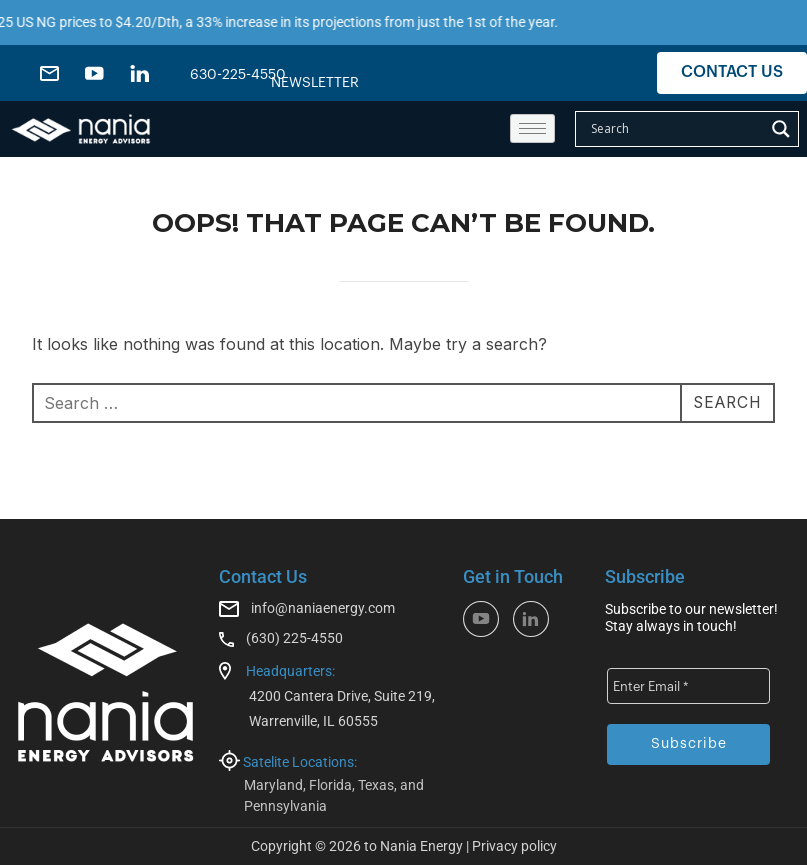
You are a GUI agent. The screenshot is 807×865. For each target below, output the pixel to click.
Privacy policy (514, 846)
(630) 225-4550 (294, 638)
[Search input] (675, 129)
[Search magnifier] (781, 129)
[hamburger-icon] (532, 128)
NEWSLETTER (315, 83)
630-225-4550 (238, 75)
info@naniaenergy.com (323, 608)
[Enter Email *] (688, 686)
